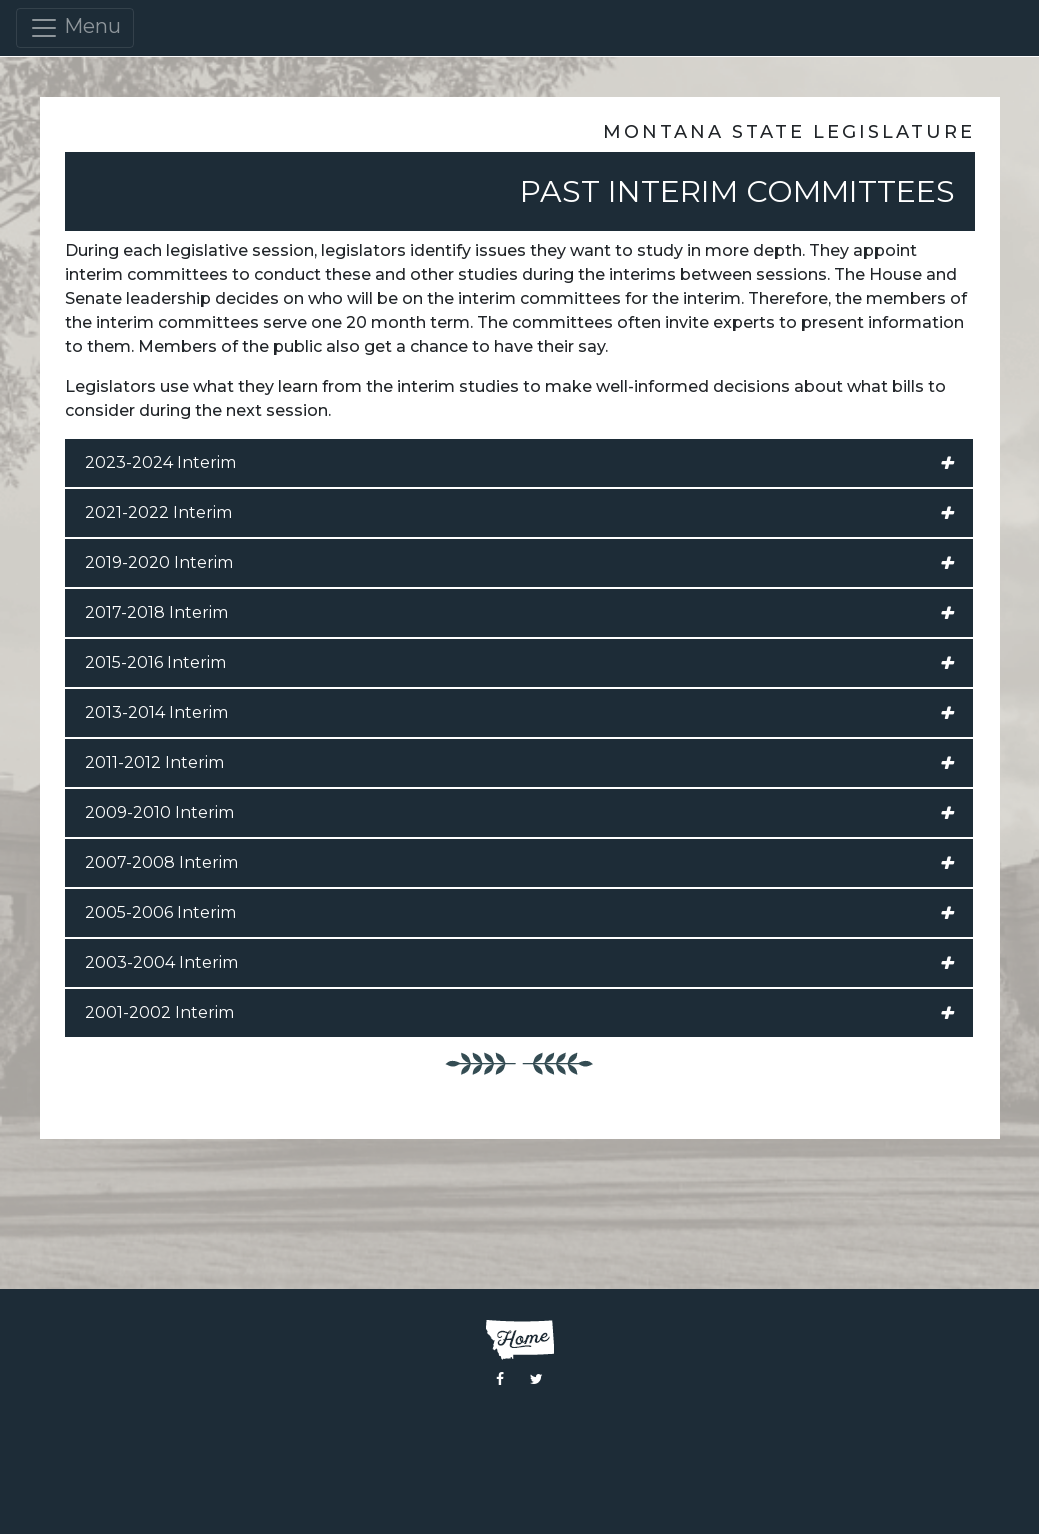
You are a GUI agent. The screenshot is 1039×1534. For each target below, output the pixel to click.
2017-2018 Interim (519, 613)
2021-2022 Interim (519, 513)
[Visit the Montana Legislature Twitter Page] (536, 1379)
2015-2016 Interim (519, 663)
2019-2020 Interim (519, 563)
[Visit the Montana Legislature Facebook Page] (500, 1379)
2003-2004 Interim (519, 963)
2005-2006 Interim (519, 913)
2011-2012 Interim (519, 763)
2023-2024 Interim (519, 463)
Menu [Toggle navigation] (75, 28)
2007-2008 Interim (519, 863)
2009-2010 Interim (519, 813)
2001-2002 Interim (519, 1013)
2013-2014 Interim (519, 713)
